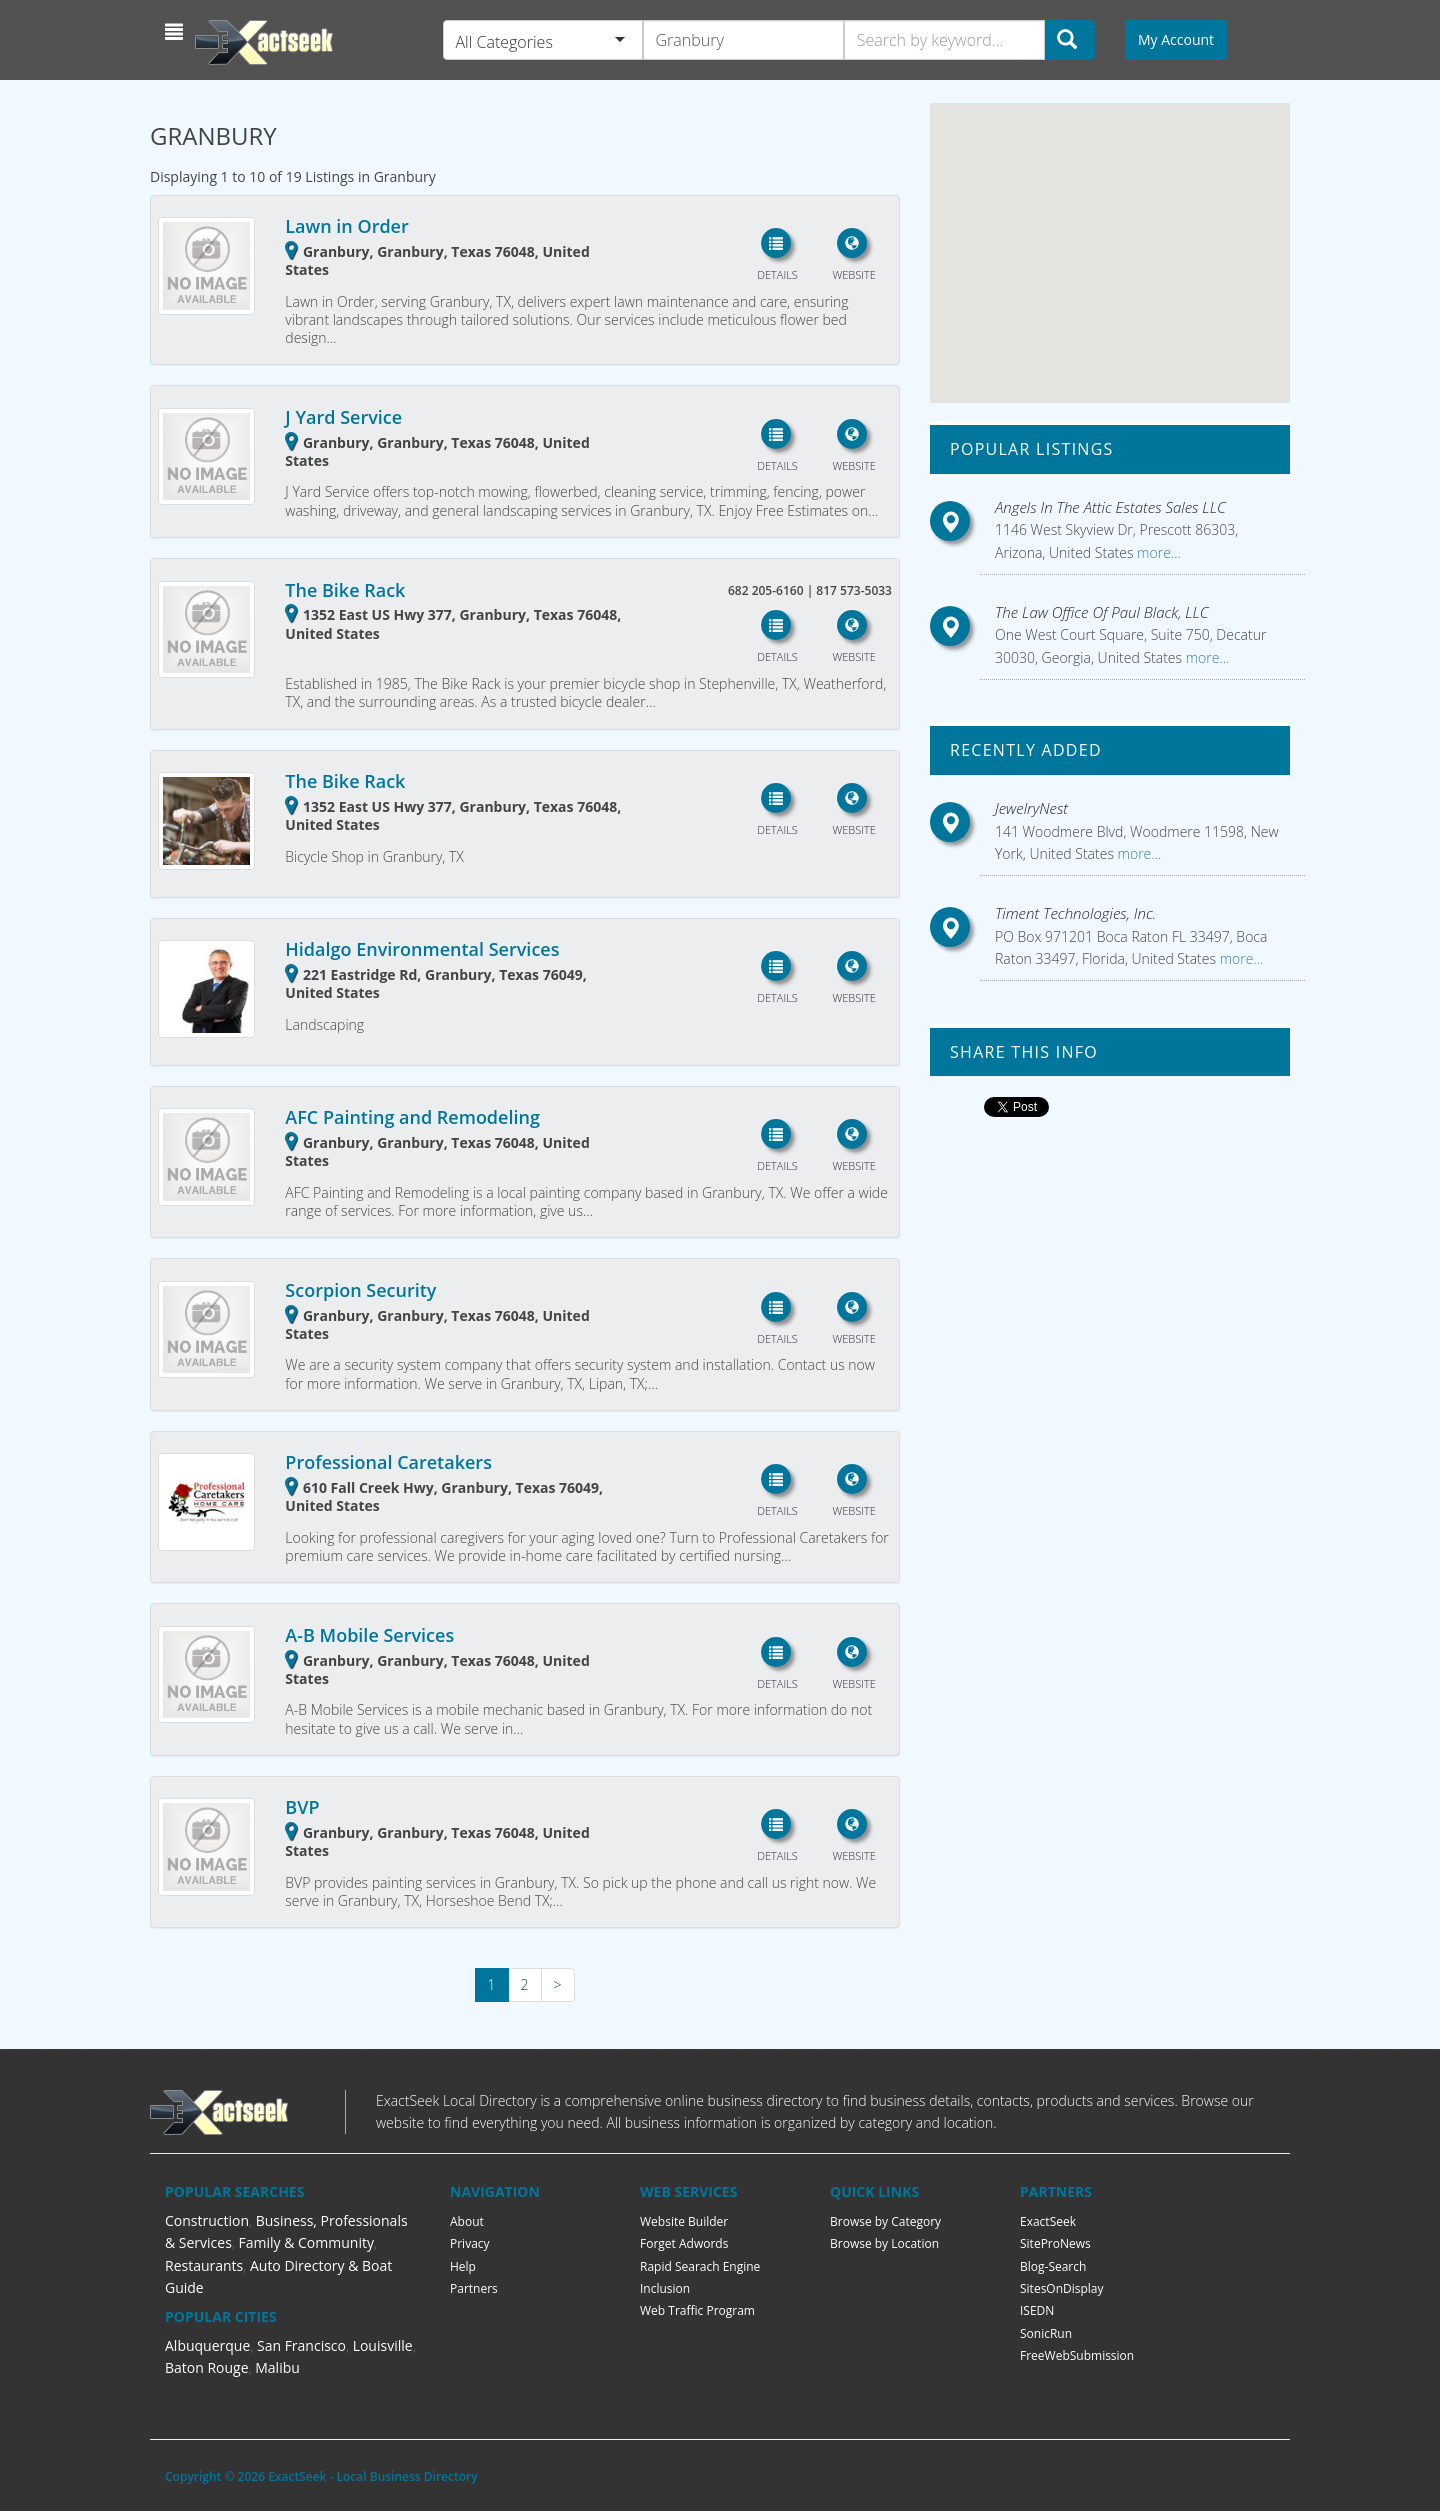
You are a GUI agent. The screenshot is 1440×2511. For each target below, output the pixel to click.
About (467, 2221)
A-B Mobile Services (369, 1635)
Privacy (470, 2243)
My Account (1176, 39)
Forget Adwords (684, 2243)
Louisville (383, 2345)
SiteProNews (1055, 2243)
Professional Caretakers (388, 1462)
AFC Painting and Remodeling (412, 1117)
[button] (176, 32)
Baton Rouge (207, 2367)
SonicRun (1046, 2333)
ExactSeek (1048, 2221)
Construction (207, 2220)
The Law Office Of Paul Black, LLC (1102, 612)
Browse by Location (884, 2243)
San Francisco (301, 2345)
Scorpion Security (360, 1290)
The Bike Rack (345, 590)
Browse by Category (885, 2221)
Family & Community (306, 2242)
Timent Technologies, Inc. (1075, 913)
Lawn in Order (346, 226)
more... (1156, 552)
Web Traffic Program (697, 2310)
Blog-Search (1053, 2266)
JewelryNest (1031, 808)
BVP (302, 1807)
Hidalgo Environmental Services (422, 949)
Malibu (277, 2367)
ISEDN (1037, 2310)
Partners (474, 2288)
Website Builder (684, 2221)
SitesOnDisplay (1062, 2288)
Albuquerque (207, 2345)
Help (463, 2266)
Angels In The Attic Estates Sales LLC (1110, 507)
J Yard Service (343, 417)
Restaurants (204, 2265)
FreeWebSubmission (1077, 2355)
